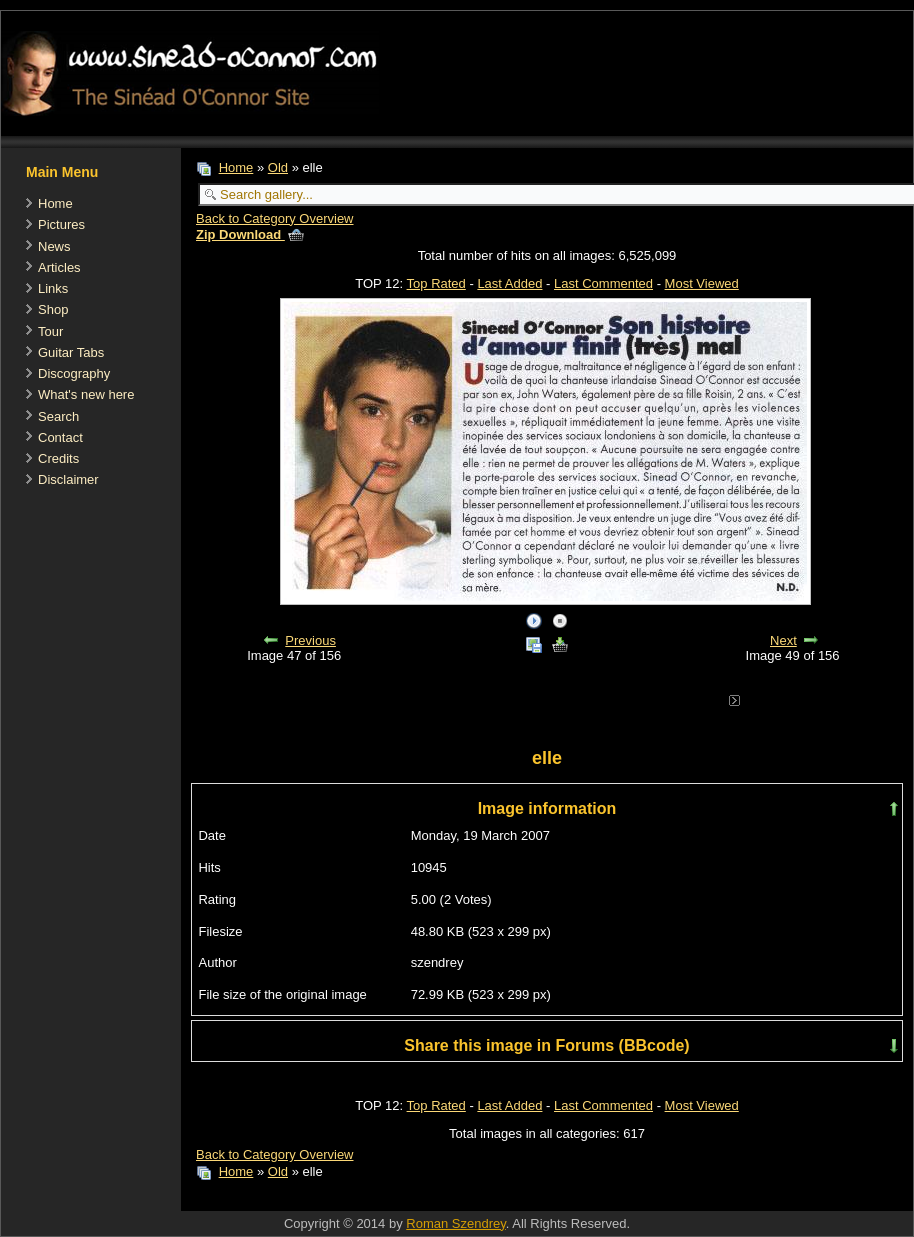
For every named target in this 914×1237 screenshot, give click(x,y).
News (54, 246)
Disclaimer (68, 479)
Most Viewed (702, 283)
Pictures (61, 224)
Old (278, 167)
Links (53, 288)
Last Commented (603, 283)
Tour (50, 331)
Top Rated (436, 283)
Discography (74, 373)
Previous (310, 640)
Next (783, 640)
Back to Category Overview (275, 218)
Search (58, 416)
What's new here (86, 394)
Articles (59, 267)
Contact (60, 437)
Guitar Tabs (71, 352)
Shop (53, 309)
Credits (58, 458)
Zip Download (250, 234)
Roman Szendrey (455, 1223)
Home (55, 203)
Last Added (509, 283)
